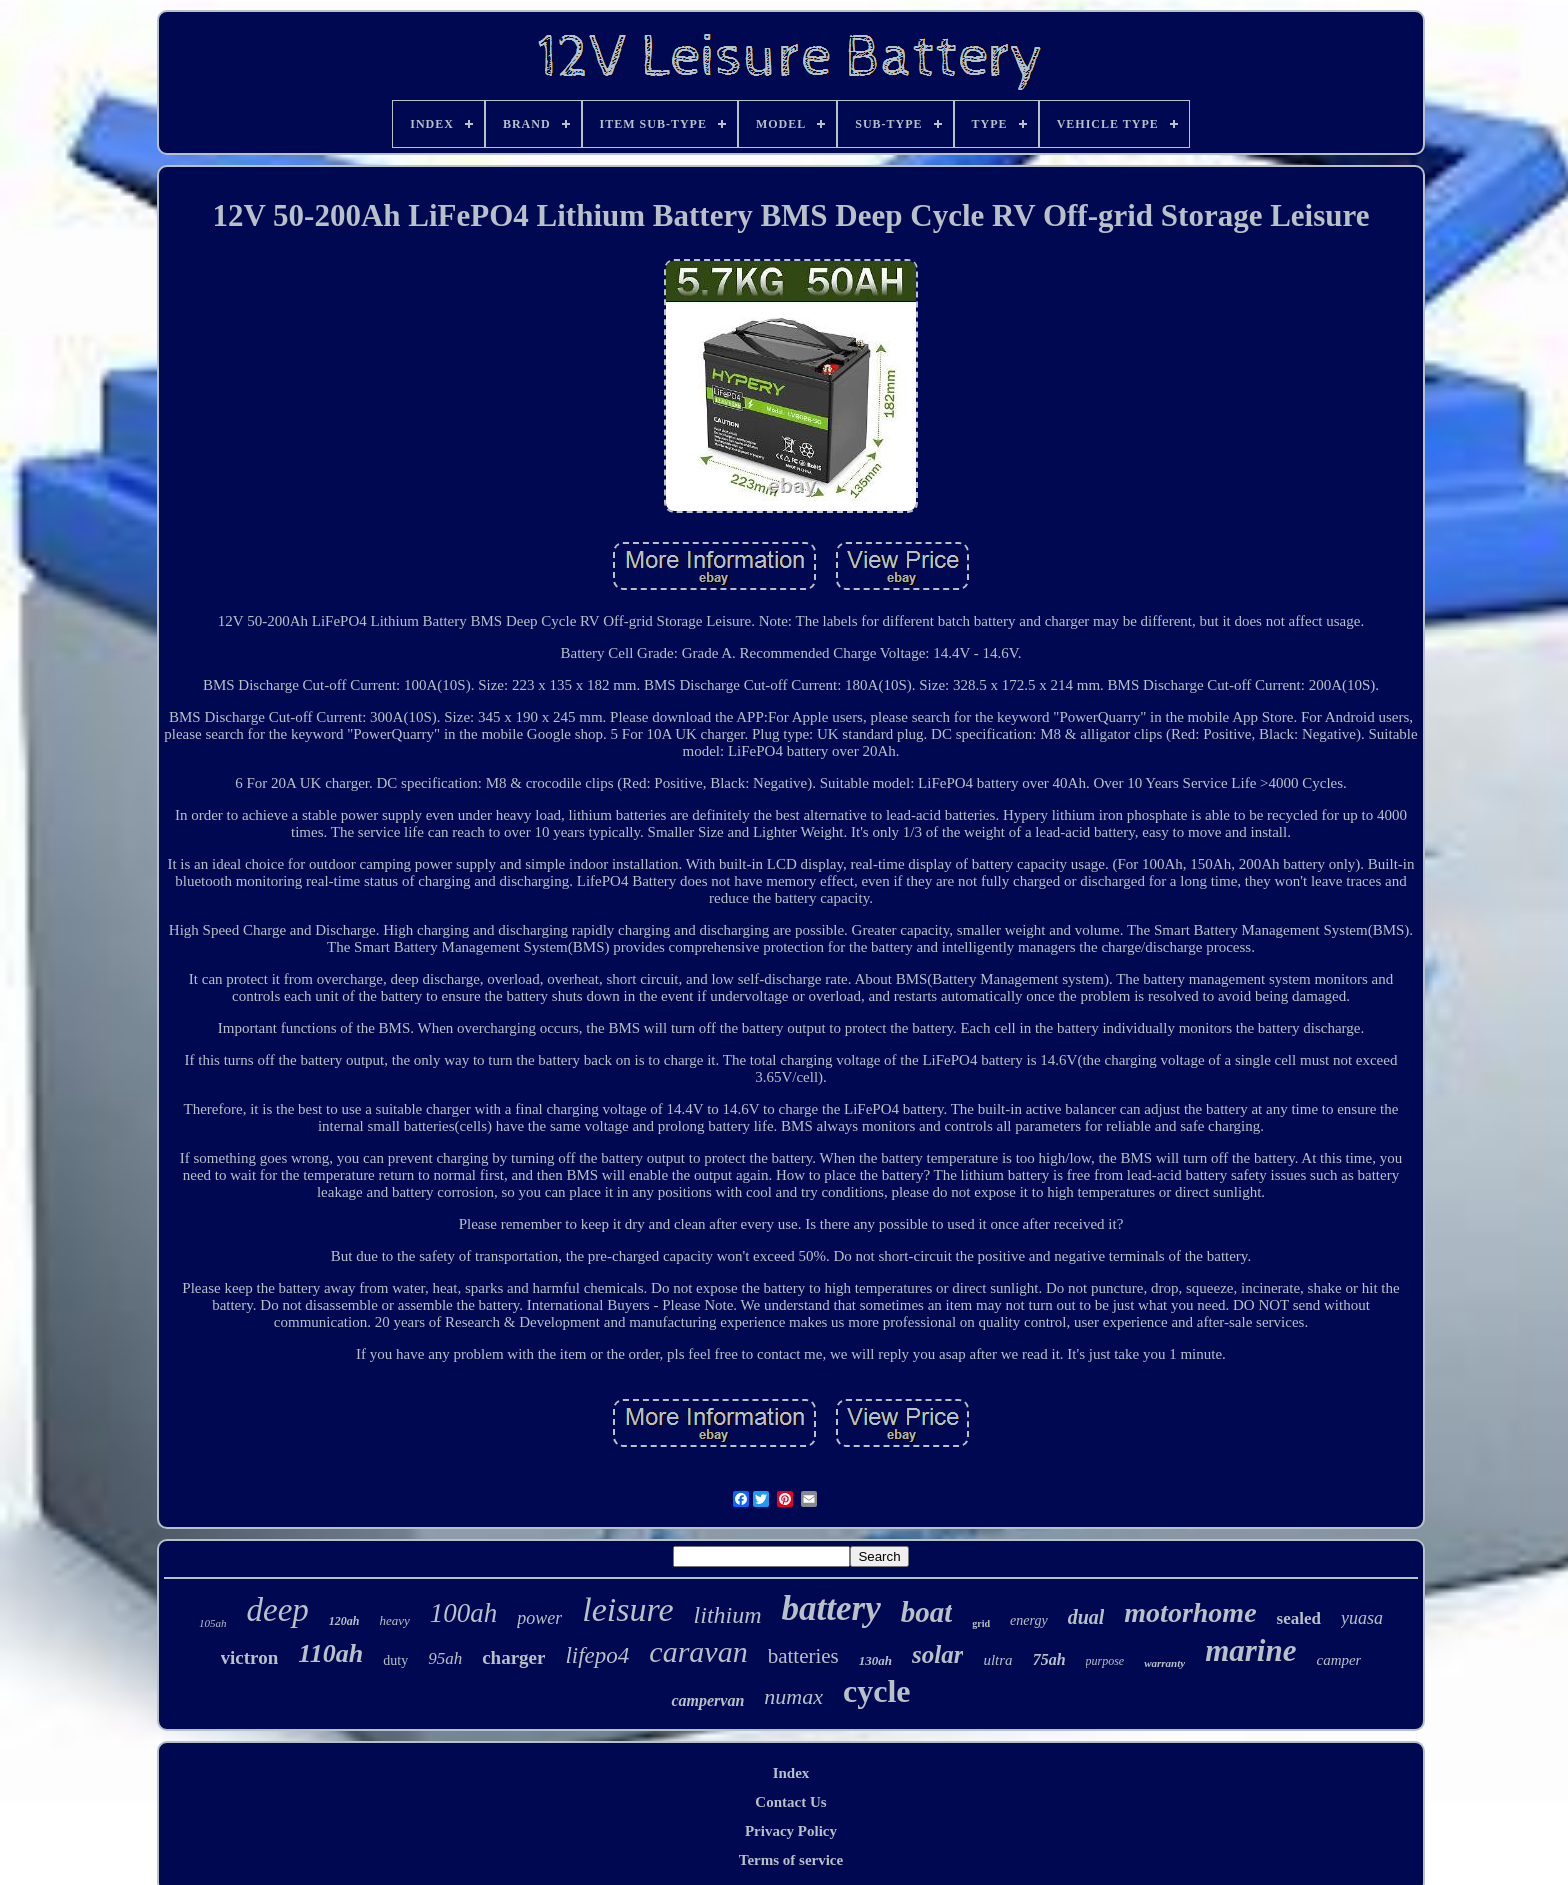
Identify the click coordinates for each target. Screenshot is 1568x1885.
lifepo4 (597, 1655)
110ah (330, 1653)
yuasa (1362, 1618)
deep (278, 1610)
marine (1250, 1650)
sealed (1299, 1618)
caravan (698, 1651)
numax (793, 1696)
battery (831, 1608)
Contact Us (790, 1802)
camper (1338, 1660)
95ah (445, 1658)
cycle (877, 1691)
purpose (1105, 1661)
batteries (803, 1656)
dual (1086, 1617)
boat (927, 1612)
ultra (997, 1660)
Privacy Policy (791, 1831)
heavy (394, 1620)
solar (937, 1654)
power (539, 1618)
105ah (213, 1623)
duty (395, 1660)
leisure (627, 1609)
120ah (344, 1621)
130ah (875, 1660)
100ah (464, 1613)
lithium (728, 1615)
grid (981, 1623)
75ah (1049, 1659)
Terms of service (791, 1860)
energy (1029, 1620)
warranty (1164, 1663)
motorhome (1190, 1612)
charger (513, 1657)
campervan (707, 1700)
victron (250, 1657)
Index (791, 1773)
